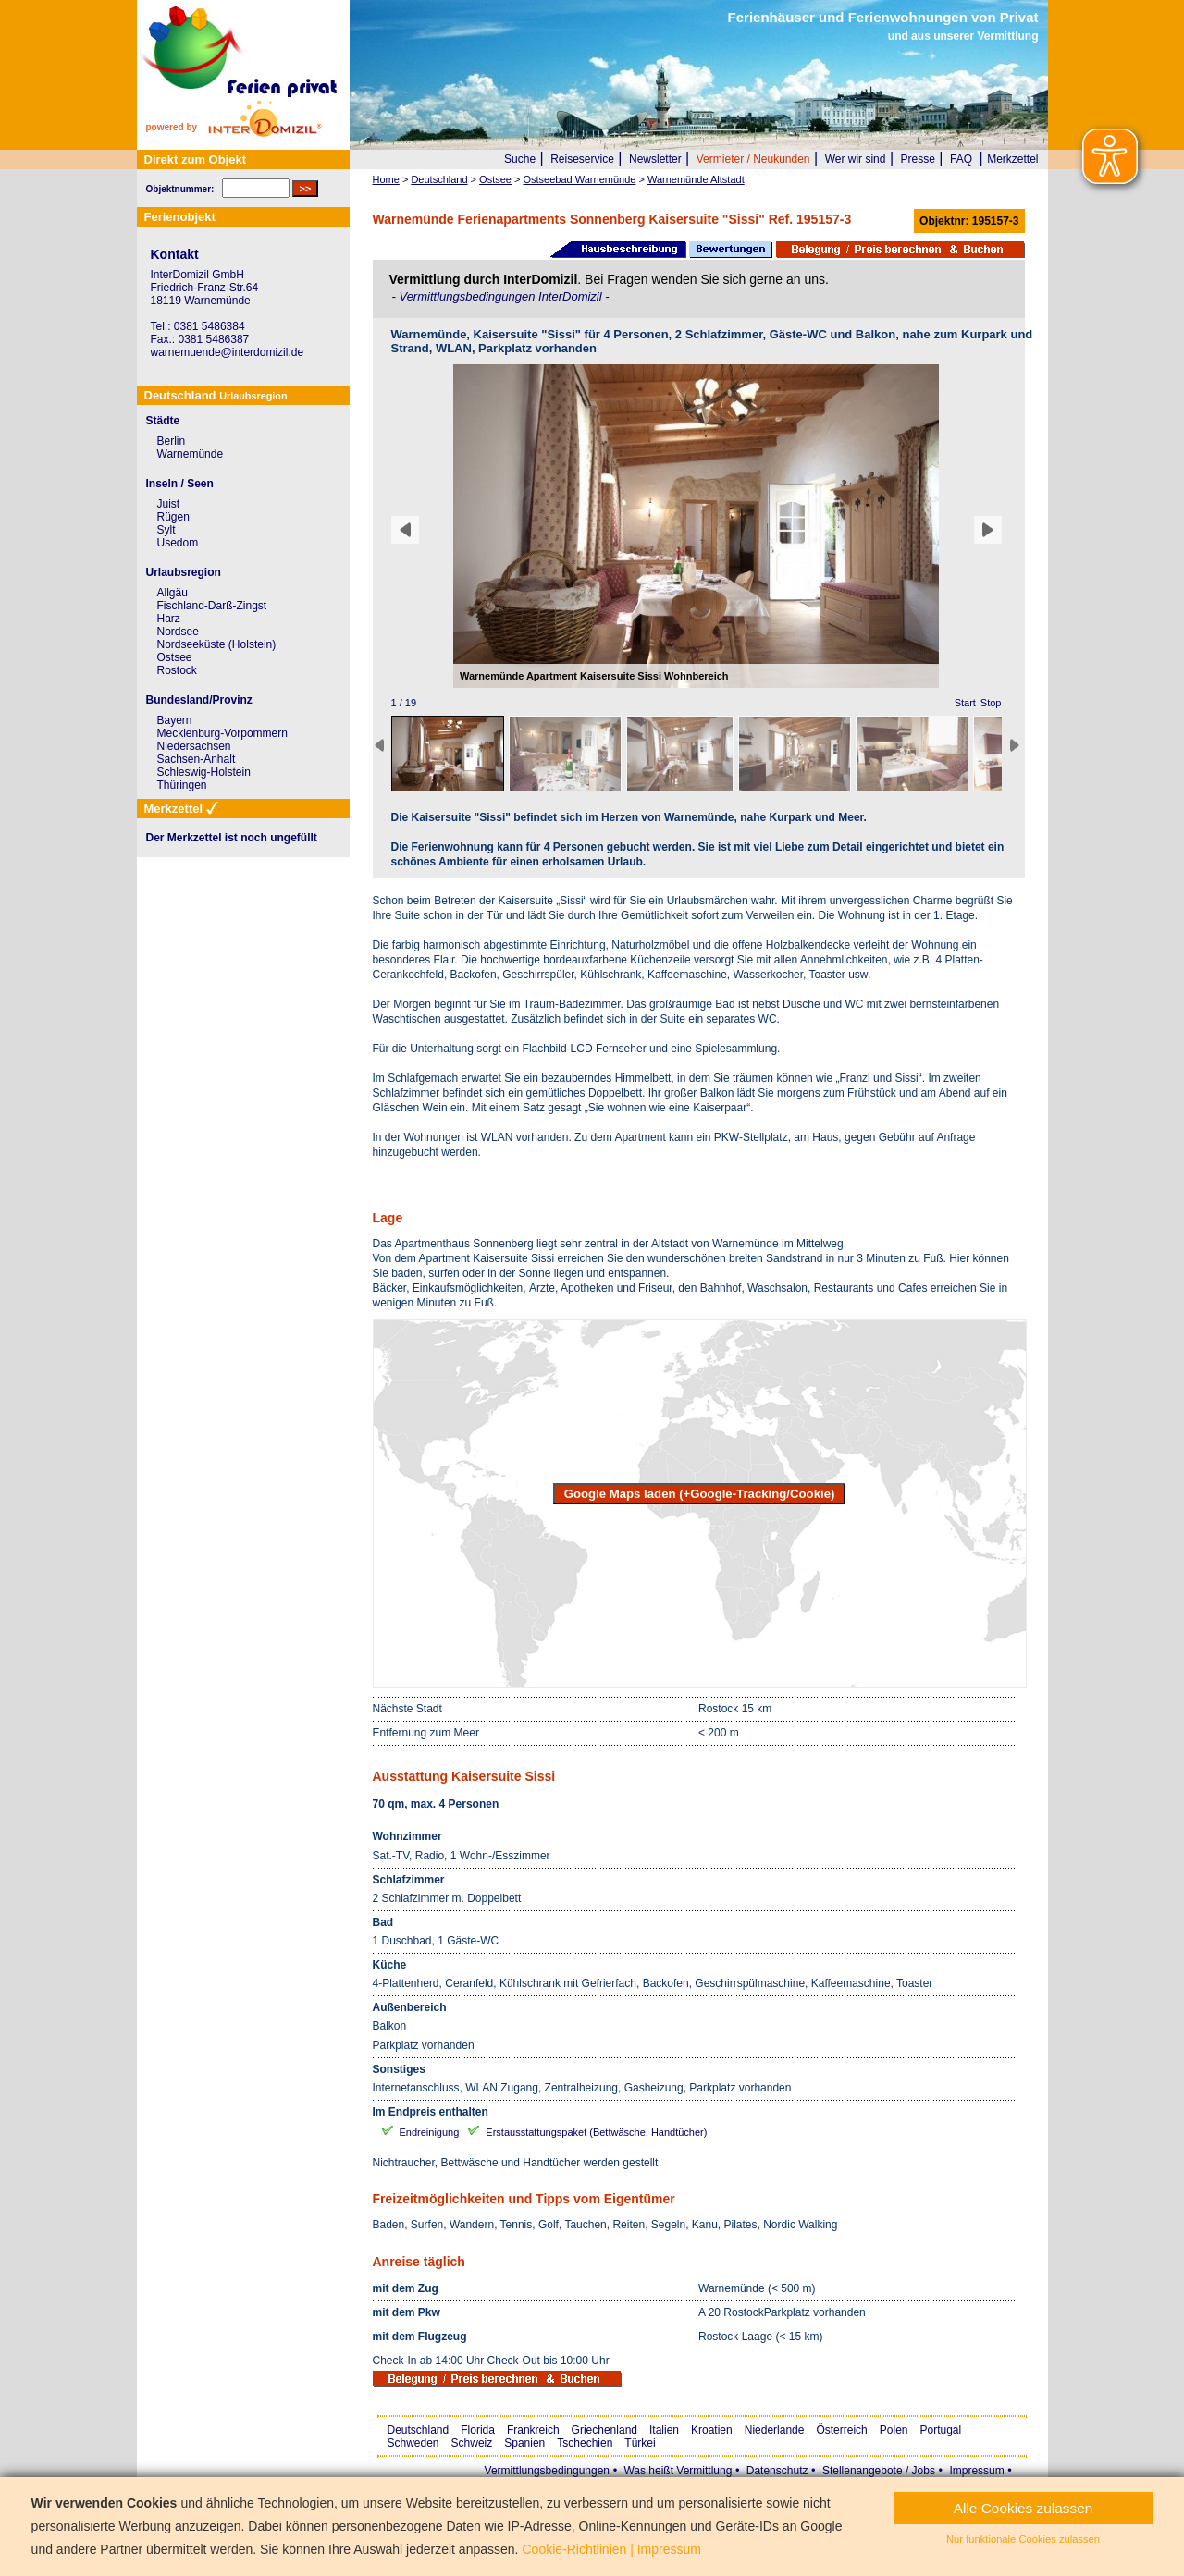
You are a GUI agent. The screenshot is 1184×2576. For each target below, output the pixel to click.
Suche (520, 159)
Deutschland (419, 2429)
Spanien (524, 2442)
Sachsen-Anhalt (196, 759)
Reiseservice (582, 159)
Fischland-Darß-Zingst (212, 605)
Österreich (841, 2429)
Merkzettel (1012, 159)
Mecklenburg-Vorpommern (222, 733)
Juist (168, 503)
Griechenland (604, 2429)
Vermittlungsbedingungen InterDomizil (502, 296)
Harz (168, 618)
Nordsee (178, 631)
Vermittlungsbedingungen (547, 2470)
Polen (894, 2429)
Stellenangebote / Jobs (878, 2470)
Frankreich (533, 2429)
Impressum (976, 2470)
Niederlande (775, 2429)
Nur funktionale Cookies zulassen (1023, 2539)
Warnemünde (190, 454)
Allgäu (172, 592)
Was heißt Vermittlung (677, 2470)
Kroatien (712, 2429)
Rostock (177, 670)
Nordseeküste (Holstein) (217, 644)
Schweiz (472, 2442)
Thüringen (182, 785)
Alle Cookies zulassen (1023, 2508)
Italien (664, 2429)
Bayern (174, 720)
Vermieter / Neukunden (753, 159)
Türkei (639, 2442)
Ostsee (174, 657)
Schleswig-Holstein (204, 772)
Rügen (173, 516)
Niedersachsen (194, 746)
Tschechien (584, 2442)
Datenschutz (777, 2470)
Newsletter (655, 159)
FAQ (961, 159)
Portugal (941, 2429)
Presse (918, 159)
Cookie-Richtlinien (574, 2549)
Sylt (166, 529)
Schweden (413, 2442)
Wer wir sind (855, 159)
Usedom (178, 542)
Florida (478, 2429)
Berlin (171, 441)
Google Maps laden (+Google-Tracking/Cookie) (699, 1494)
